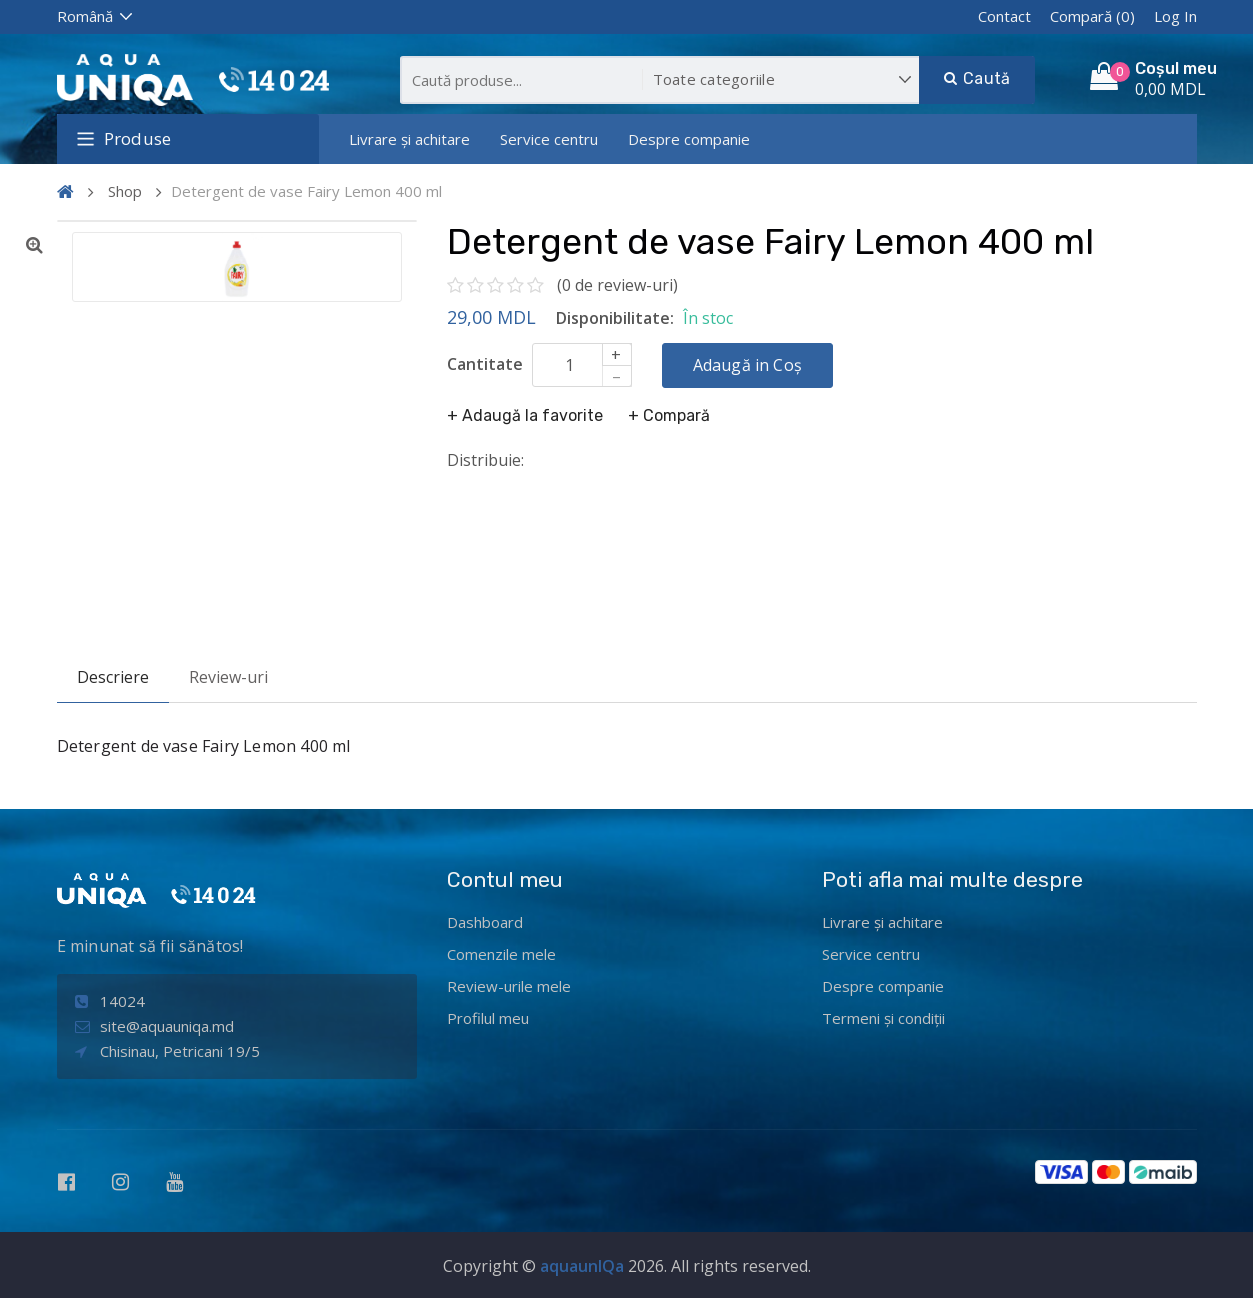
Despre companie (689, 139)
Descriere (113, 677)
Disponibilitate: (615, 318)
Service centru (549, 139)
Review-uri (228, 677)
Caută (977, 78)
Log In (1175, 16)
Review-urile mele (509, 986)
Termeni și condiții (883, 1018)
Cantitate (485, 364)
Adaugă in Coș (748, 365)
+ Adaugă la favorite (525, 415)
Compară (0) (1092, 16)
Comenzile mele (501, 954)
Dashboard (485, 922)
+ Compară (669, 415)
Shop (125, 191)
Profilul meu (488, 1018)
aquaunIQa (582, 1266)
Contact (1004, 16)
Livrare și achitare (409, 139)
